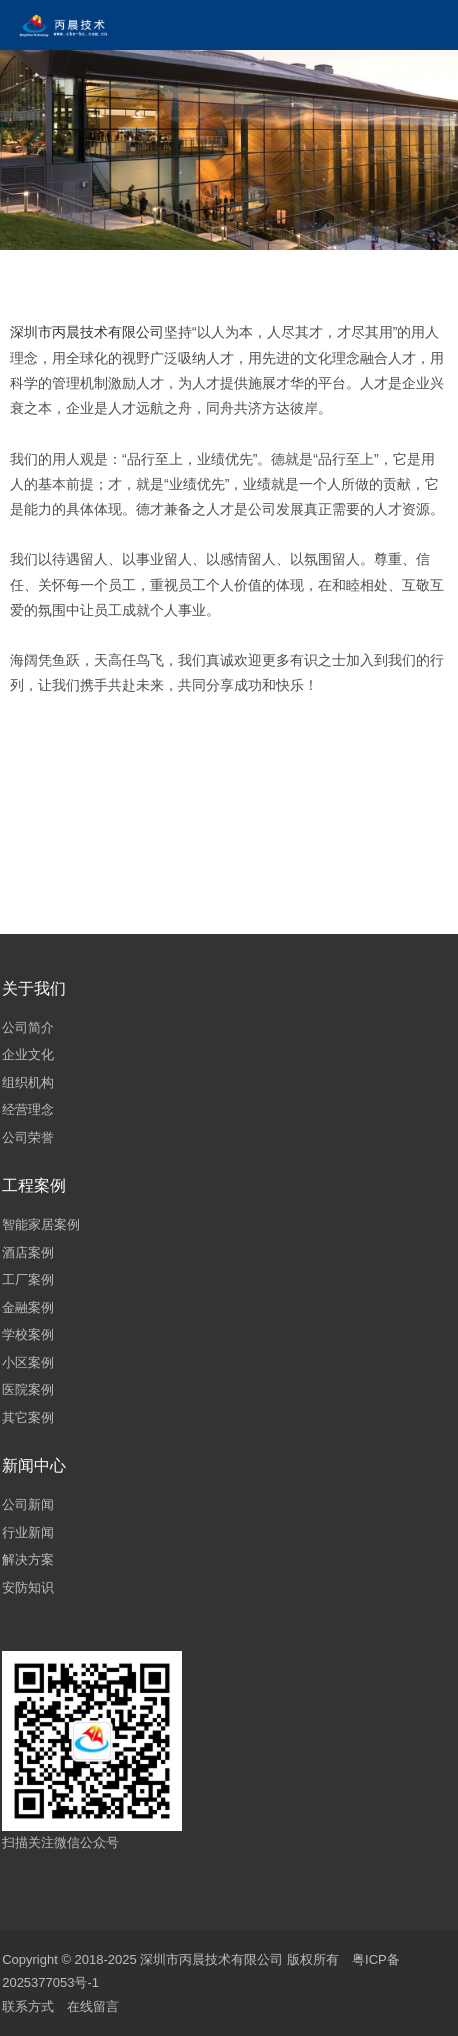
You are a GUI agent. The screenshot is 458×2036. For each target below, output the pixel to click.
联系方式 (28, 2006)
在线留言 (93, 2006)
